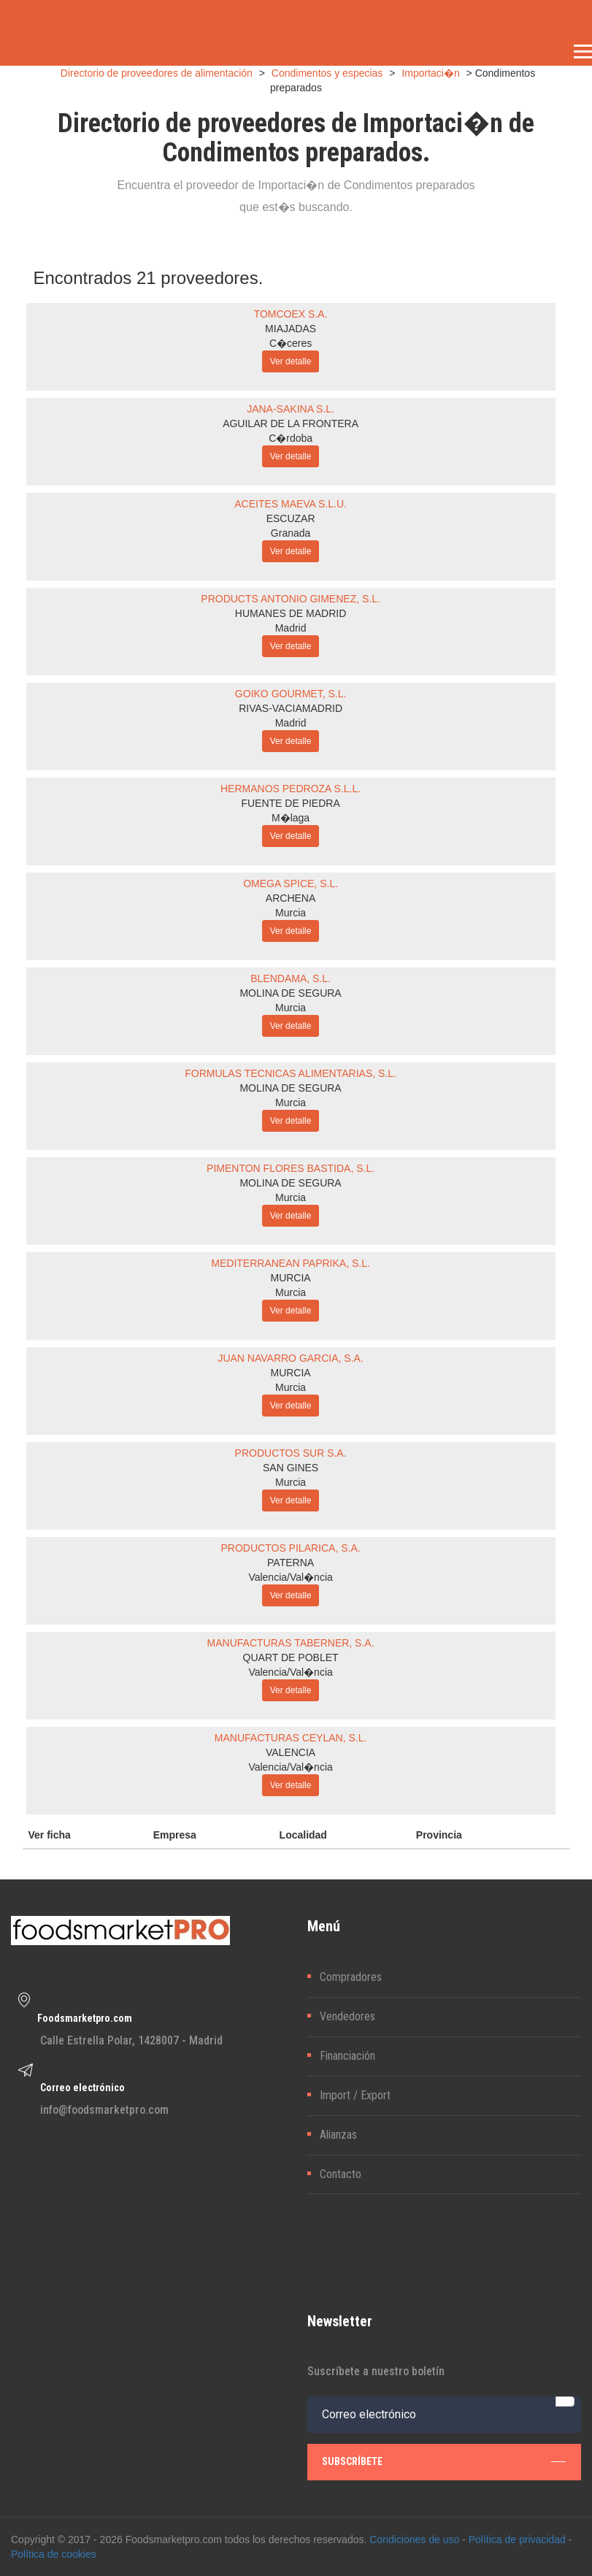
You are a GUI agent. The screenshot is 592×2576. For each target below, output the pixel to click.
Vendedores (347, 2016)
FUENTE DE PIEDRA (290, 803)
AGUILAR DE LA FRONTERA (290, 423)
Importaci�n (430, 73)
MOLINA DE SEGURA (290, 993)
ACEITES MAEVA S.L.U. (290, 504)
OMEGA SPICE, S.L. (290, 883)
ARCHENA (290, 898)
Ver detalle (291, 361)
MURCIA (290, 1278)
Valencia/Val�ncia (290, 1577)
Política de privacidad (517, 2539)
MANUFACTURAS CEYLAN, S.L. (291, 1738)
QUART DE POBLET (291, 1657)
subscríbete (444, 2461)
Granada (290, 533)
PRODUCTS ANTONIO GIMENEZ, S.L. (290, 599)
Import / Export (355, 2095)
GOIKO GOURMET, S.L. (290, 693)
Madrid (291, 628)
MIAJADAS (290, 328)
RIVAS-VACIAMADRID (290, 708)
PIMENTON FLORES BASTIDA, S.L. (290, 1168)
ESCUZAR (290, 518)
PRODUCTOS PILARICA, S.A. (291, 1548)
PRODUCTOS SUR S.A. (291, 1453)
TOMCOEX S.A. (291, 314)
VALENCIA (290, 1752)
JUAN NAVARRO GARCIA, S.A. (290, 1358)
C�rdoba (290, 438)
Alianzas (338, 2135)
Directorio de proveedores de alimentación (157, 73)
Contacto (340, 2174)
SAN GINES (290, 1467)
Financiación (347, 2056)
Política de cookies (53, 2554)
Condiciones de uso (414, 2539)
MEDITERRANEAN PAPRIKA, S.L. (290, 1263)
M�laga (291, 818)
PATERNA (290, 1562)
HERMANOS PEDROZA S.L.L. (290, 788)
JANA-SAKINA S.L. (290, 409)
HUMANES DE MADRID (290, 613)
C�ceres (290, 343)
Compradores (351, 1977)
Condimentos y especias (327, 73)
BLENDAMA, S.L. (290, 978)
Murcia (290, 913)
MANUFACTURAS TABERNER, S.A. (290, 1643)
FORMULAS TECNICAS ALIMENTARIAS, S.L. (290, 1073)
